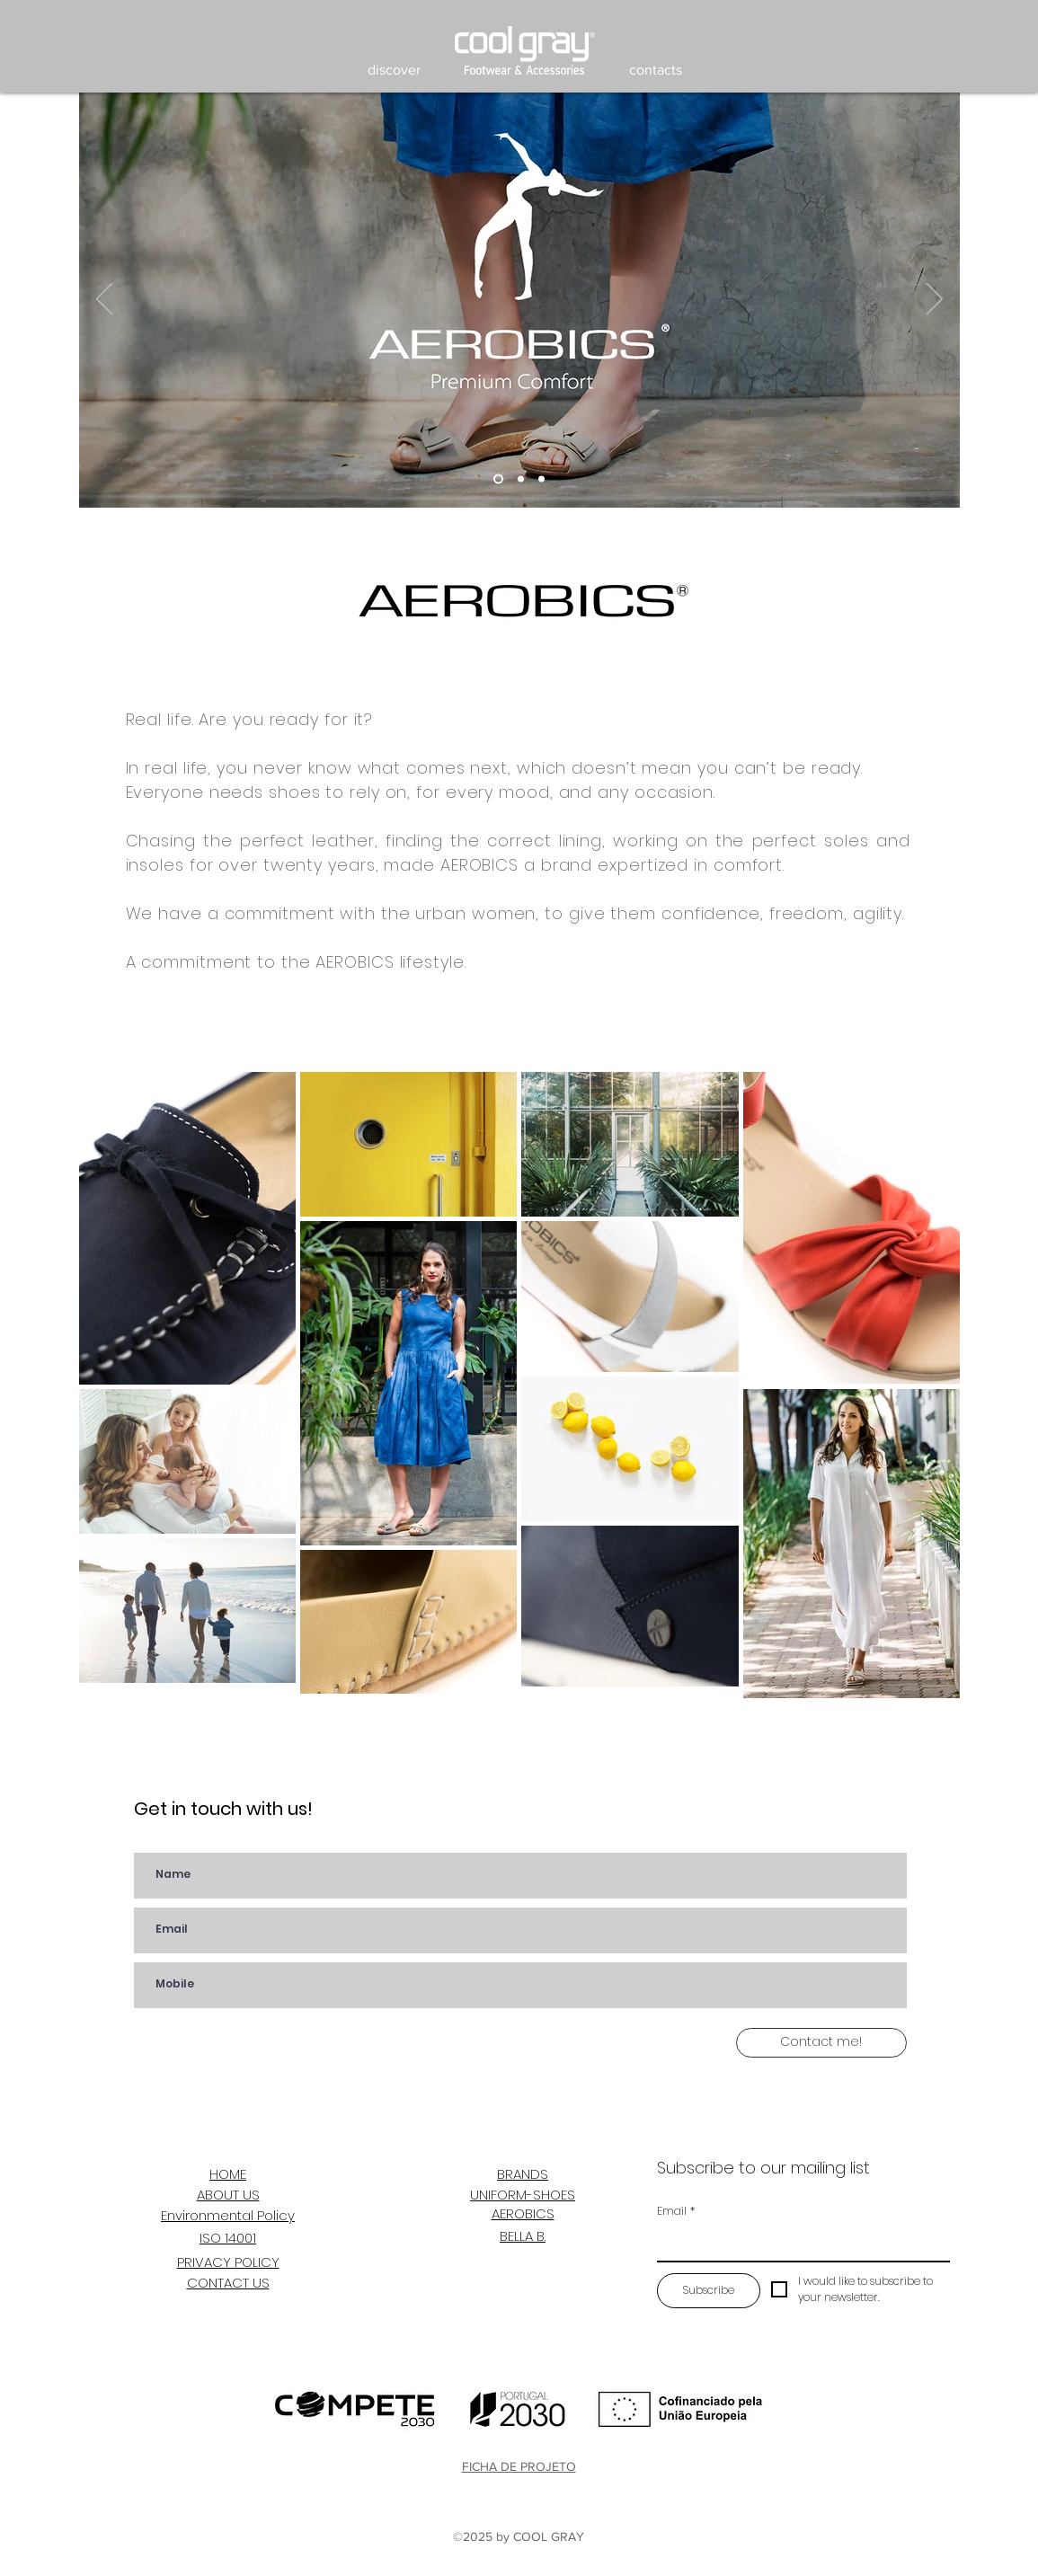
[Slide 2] (521, 479)
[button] (394, 70)
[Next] (935, 300)
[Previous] (104, 300)
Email (676, 2210)
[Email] (798, 2243)
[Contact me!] (821, 2043)
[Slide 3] (541, 479)
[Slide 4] (498, 479)
